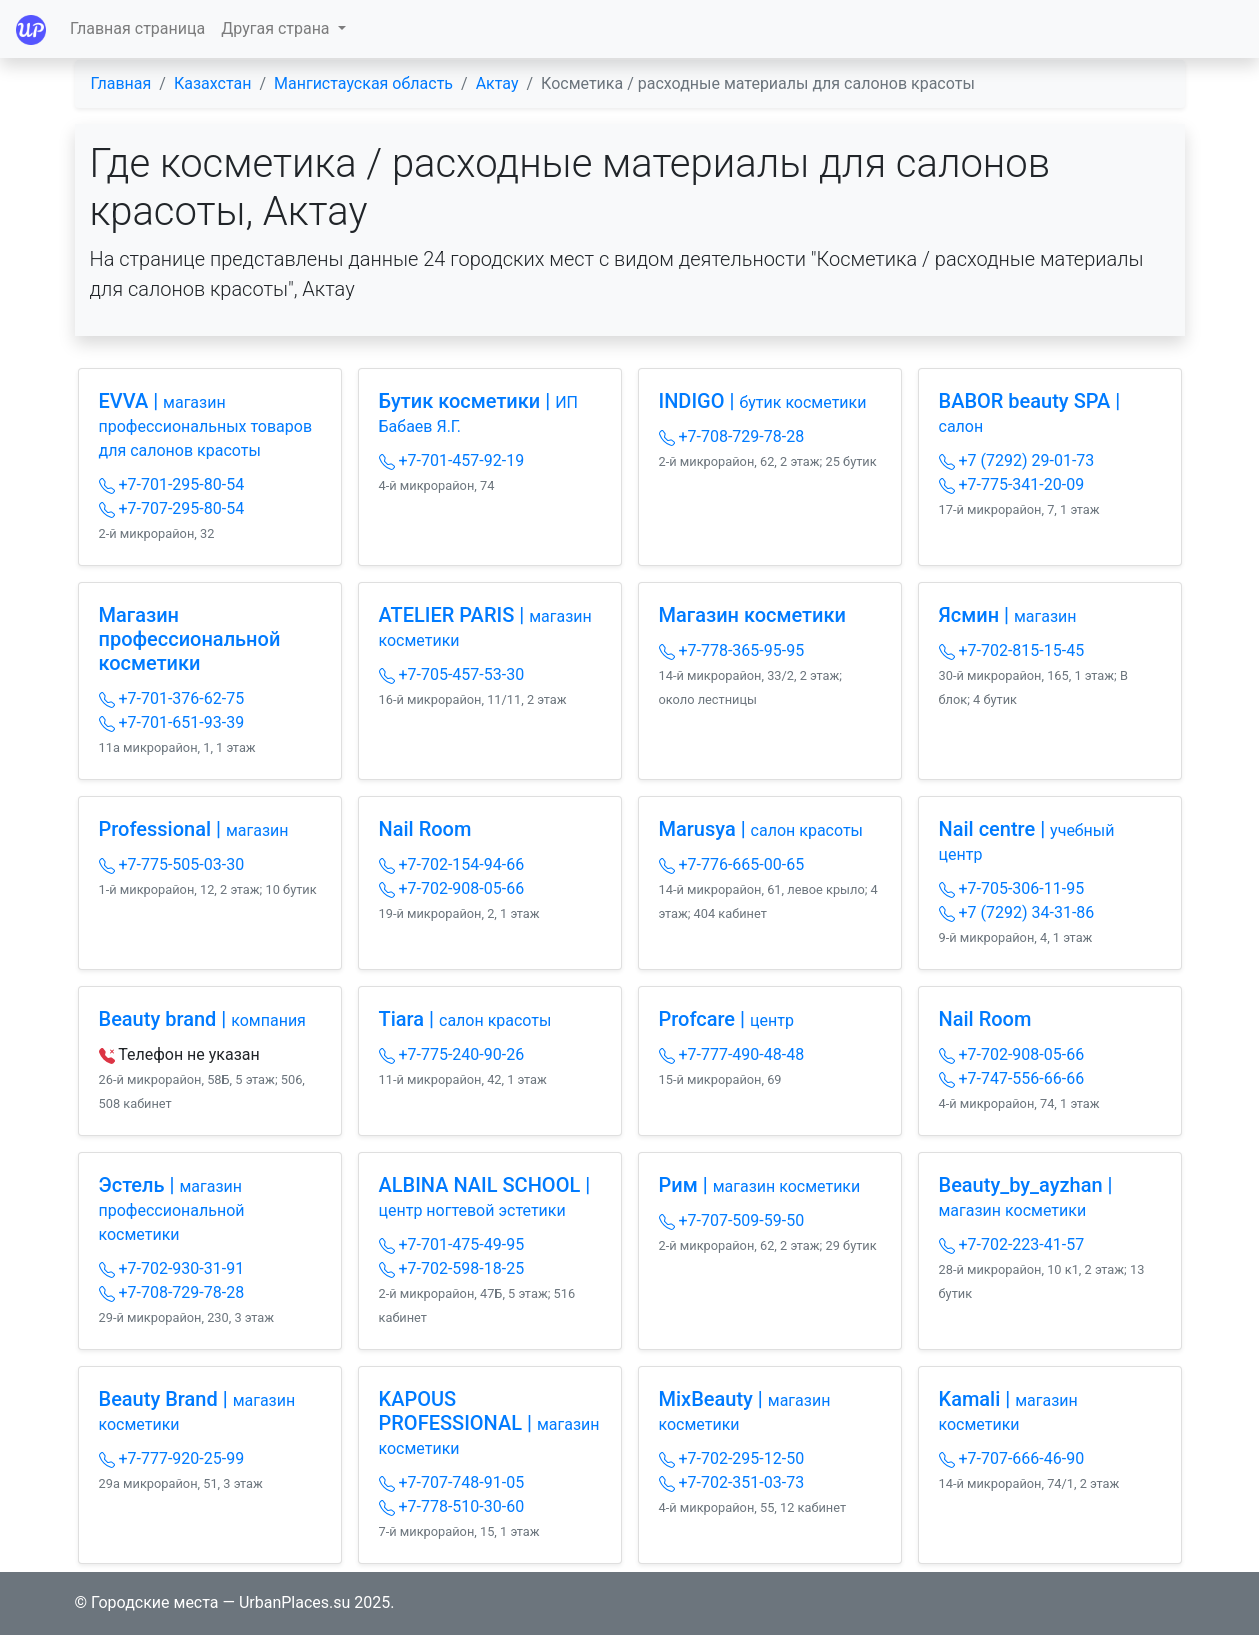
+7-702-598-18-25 (452, 1268)
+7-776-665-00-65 (732, 864)
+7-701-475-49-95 (452, 1244)
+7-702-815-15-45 (1012, 650)
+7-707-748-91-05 (452, 1482)
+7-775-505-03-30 (172, 864)
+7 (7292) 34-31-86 (1017, 912)
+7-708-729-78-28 (732, 436)
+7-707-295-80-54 (172, 508)
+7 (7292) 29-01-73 (1017, 460)
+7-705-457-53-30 (452, 674)
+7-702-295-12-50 (732, 1458)
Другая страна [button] (277, 28)
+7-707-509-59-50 (732, 1220)
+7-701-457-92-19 (452, 460)
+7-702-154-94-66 (452, 864)
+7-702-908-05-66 (452, 888)
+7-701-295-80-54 (172, 484)
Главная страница (137, 28)
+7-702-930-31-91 (172, 1268)
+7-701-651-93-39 (172, 722)
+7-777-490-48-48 (732, 1054)
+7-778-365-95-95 (732, 650)
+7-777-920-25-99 (172, 1458)
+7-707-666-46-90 (1012, 1458)
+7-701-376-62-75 (172, 698)
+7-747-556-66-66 (1012, 1078)
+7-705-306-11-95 (1012, 888)
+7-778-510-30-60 (452, 1506)
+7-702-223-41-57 (1012, 1244)
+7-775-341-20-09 (1012, 484)
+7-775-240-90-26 (452, 1054)
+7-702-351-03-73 (732, 1482)
